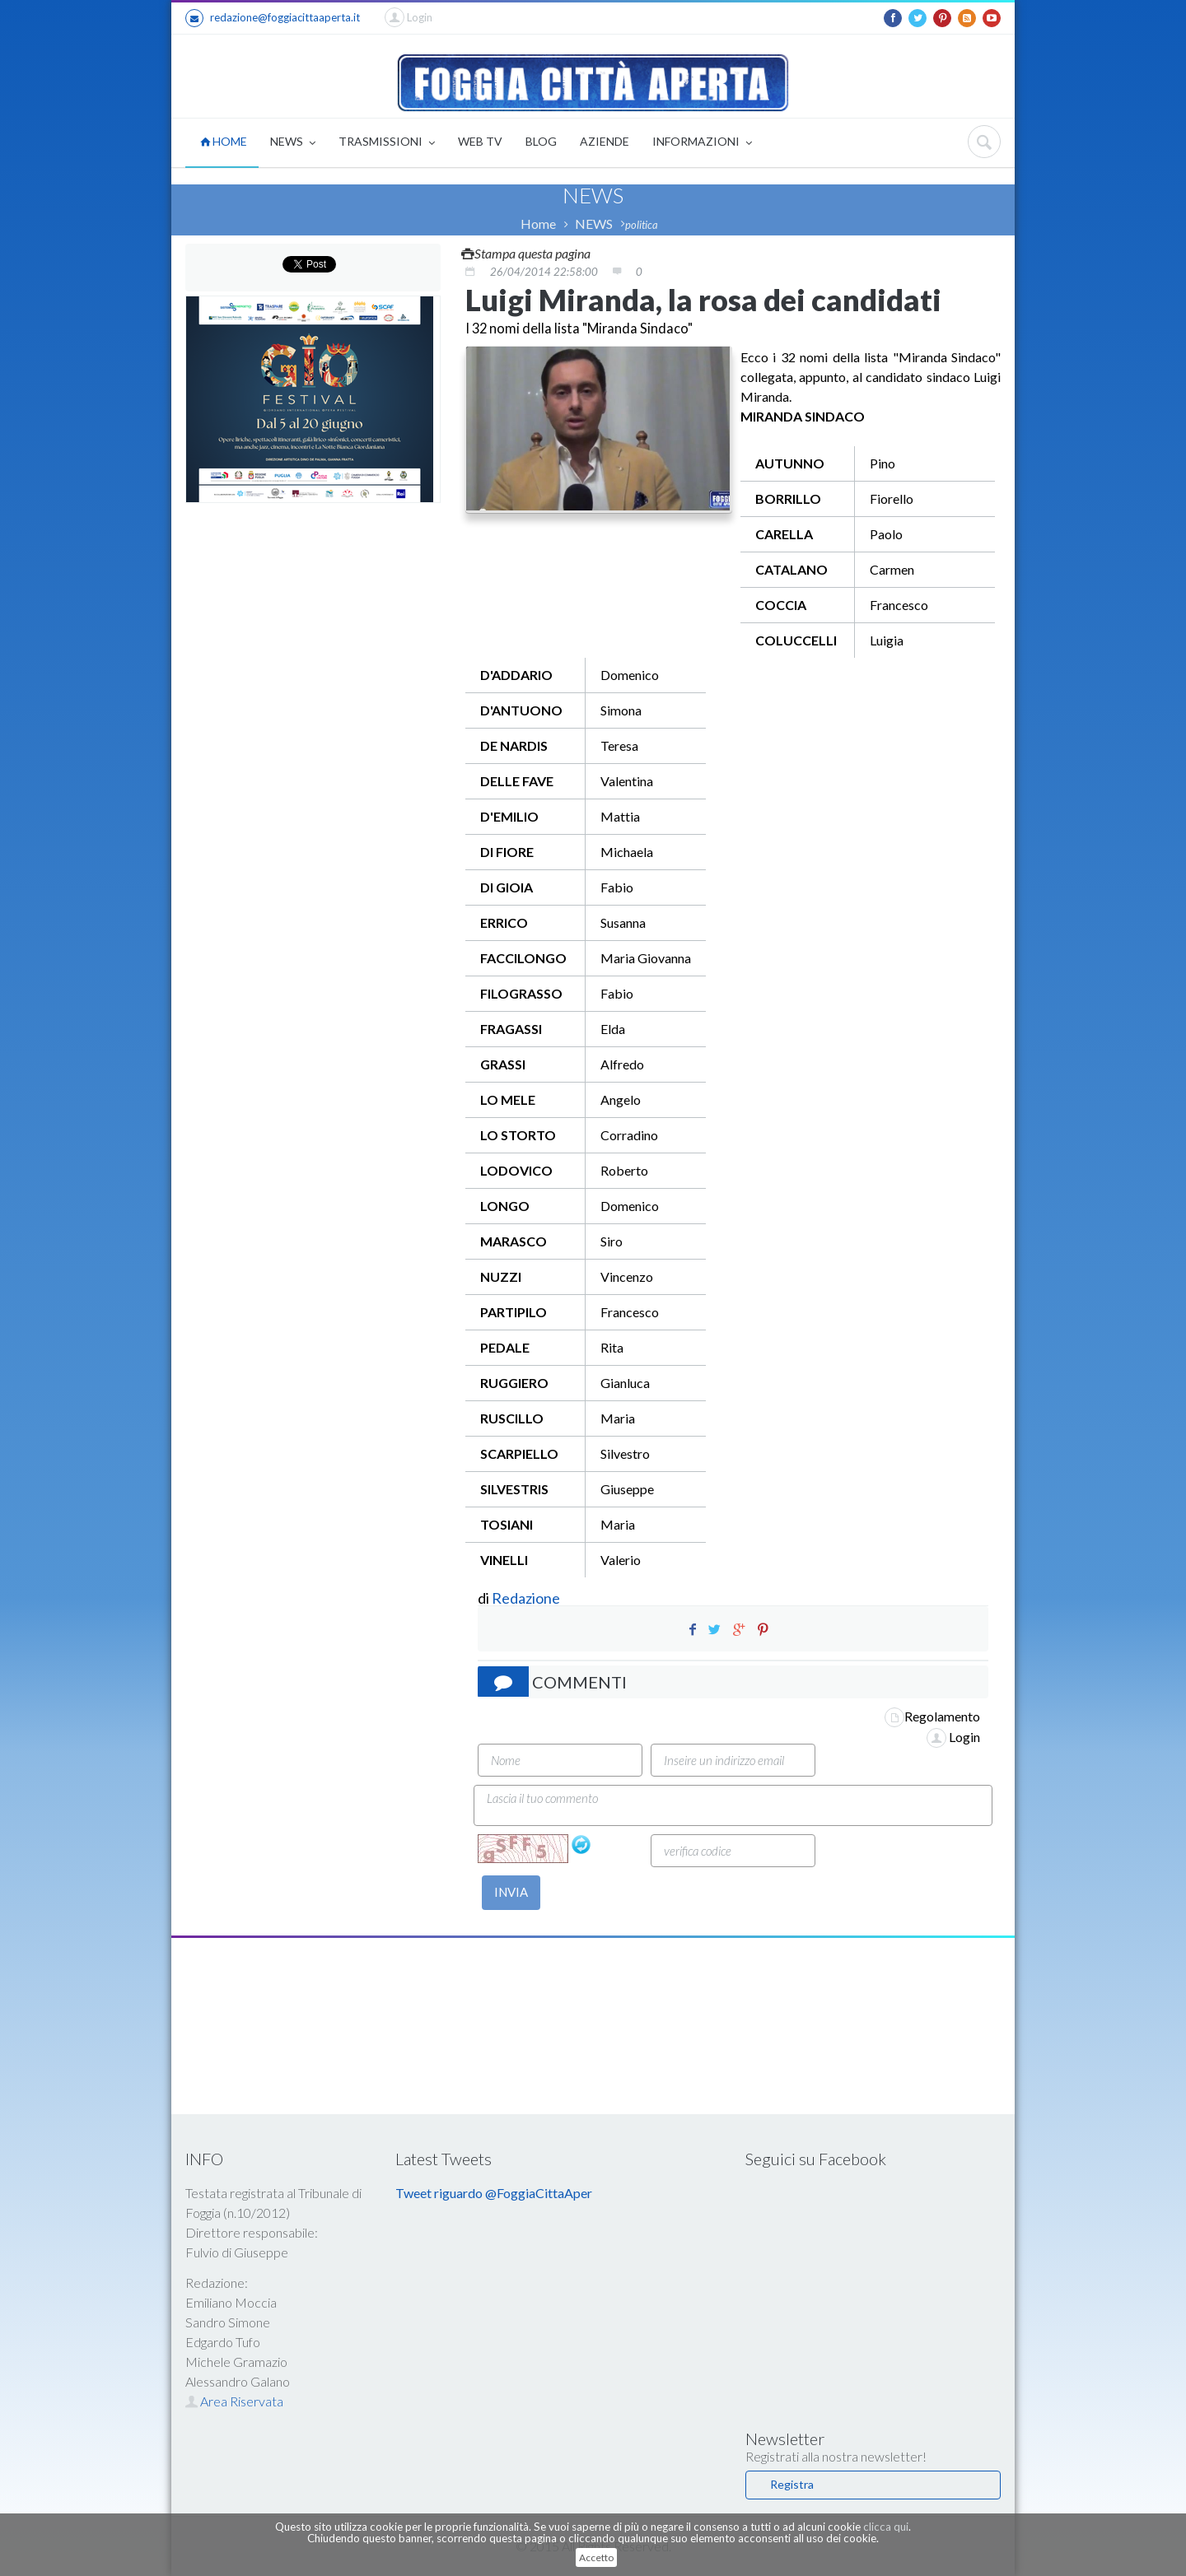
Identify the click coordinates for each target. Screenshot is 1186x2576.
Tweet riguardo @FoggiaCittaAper (493, 2193)
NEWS (292, 143)
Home (538, 223)
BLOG (541, 141)
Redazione (527, 1598)
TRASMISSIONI (387, 143)
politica (641, 224)
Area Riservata (234, 2401)
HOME (223, 141)
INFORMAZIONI (702, 143)
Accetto (596, 2557)
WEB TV (480, 141)
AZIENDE (604, 141)
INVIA (511, 1891)
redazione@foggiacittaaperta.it (272, 18)
